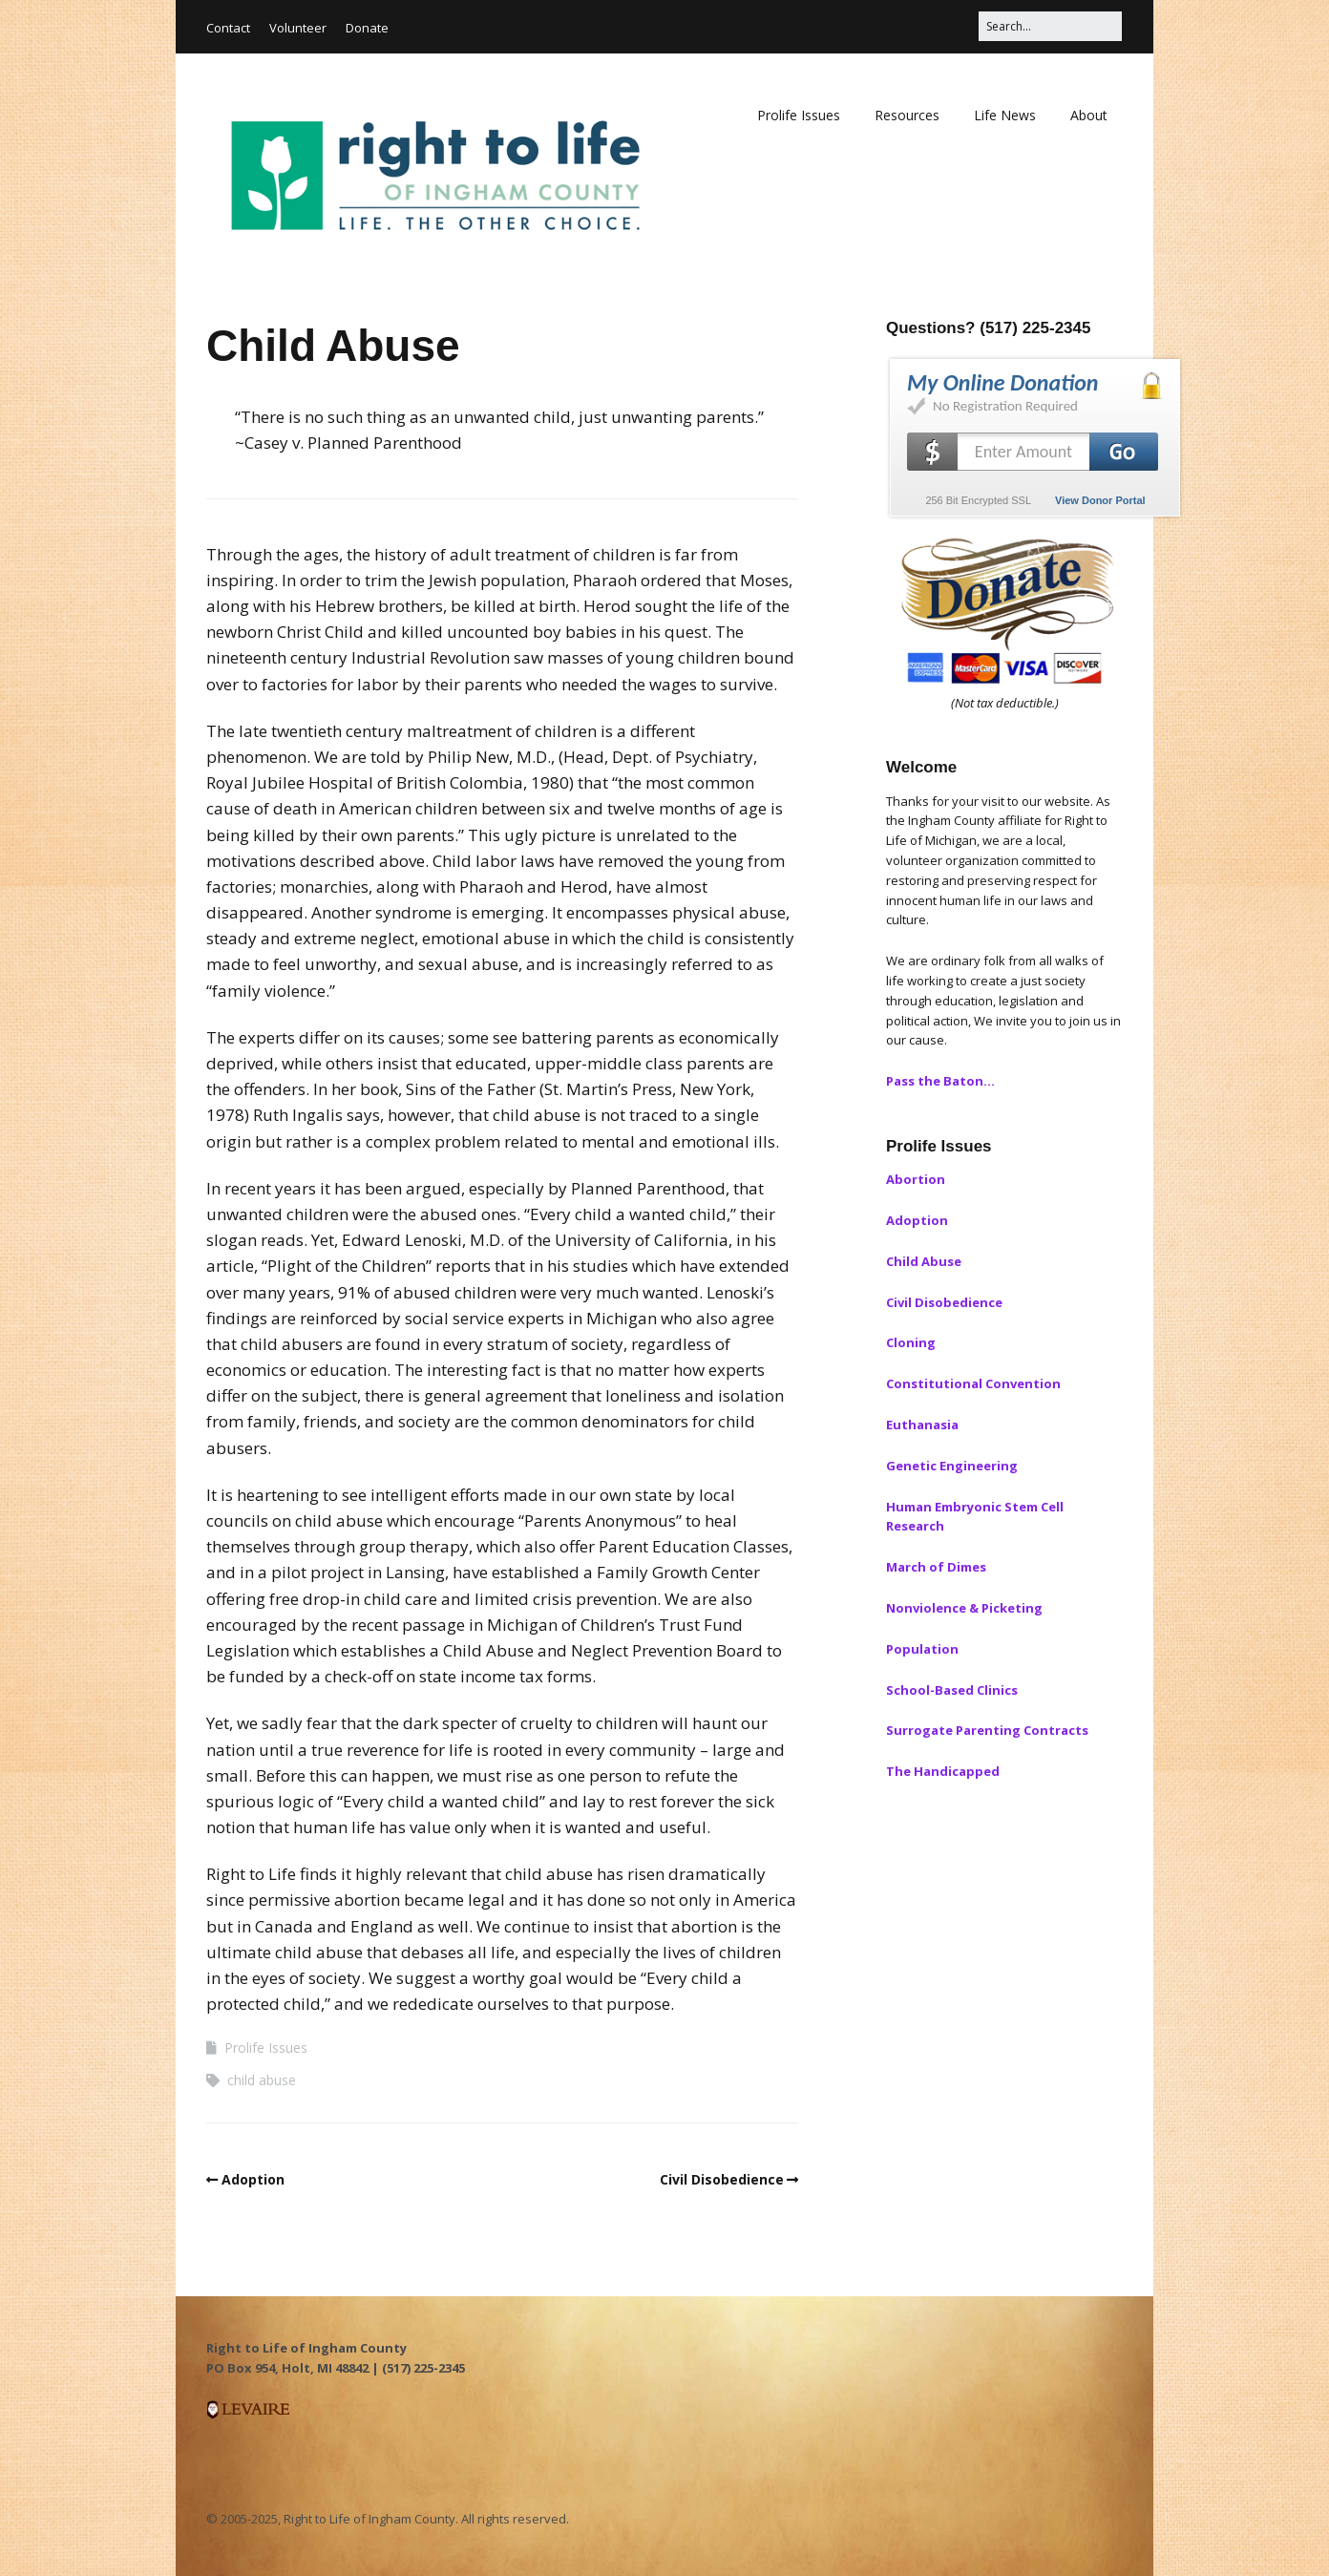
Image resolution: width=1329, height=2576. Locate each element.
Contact (228, 27)
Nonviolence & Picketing (964, 1607)
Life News (1005, 115)
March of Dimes (936, 1566)
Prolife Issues (798, 115)
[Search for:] (1050, 26)
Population (922, 1649)
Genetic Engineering (952, 1465)
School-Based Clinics (952, 1690)
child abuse (261, 2080)
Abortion (915, 1179)
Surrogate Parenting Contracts (987, 1730)
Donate (367, 27)
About (1089, 115)
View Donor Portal (1100, 500)
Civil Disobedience (722, 2179)
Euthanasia (922, 1424)
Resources (907, 115)
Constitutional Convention (973, 1383)
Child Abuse (923, 1261)
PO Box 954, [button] (244, 2367)
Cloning (911, 1342)
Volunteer (298, 27)
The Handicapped (943, 1771)
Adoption (253, 2179)
